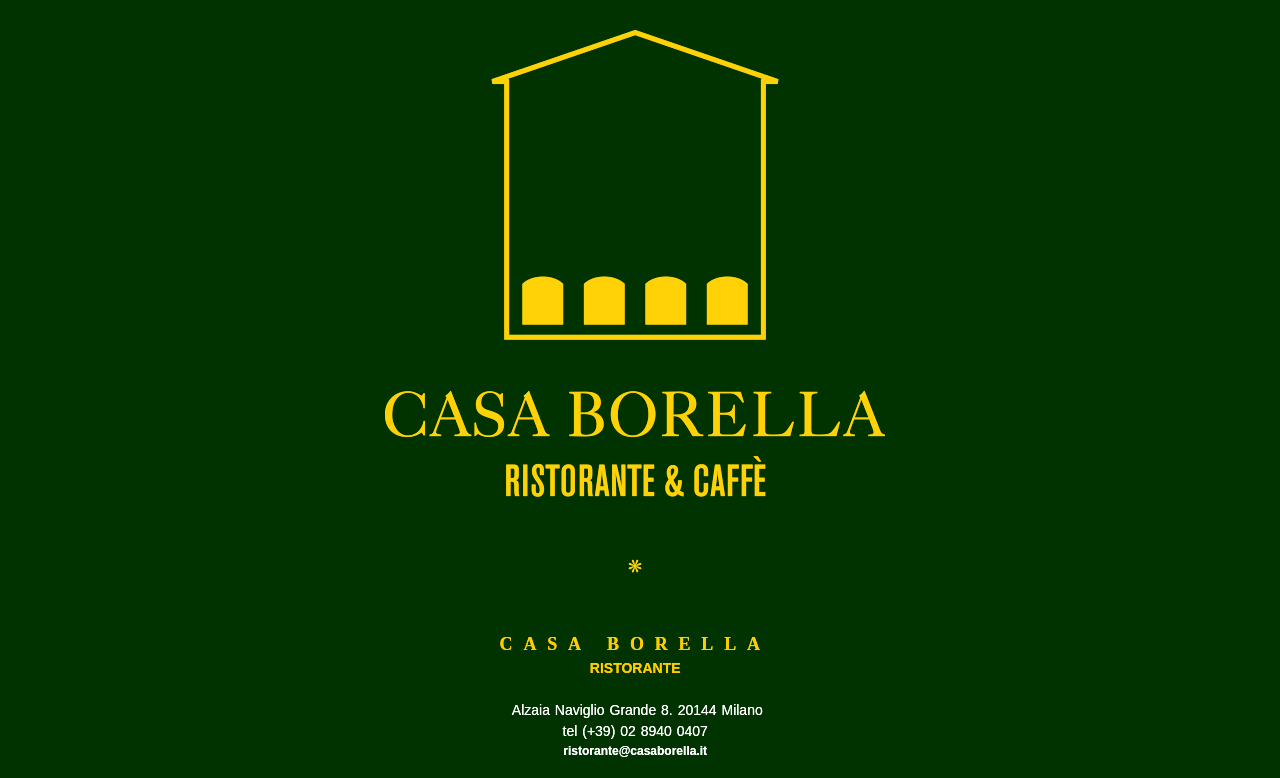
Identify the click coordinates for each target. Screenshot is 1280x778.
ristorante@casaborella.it (635, 751)
